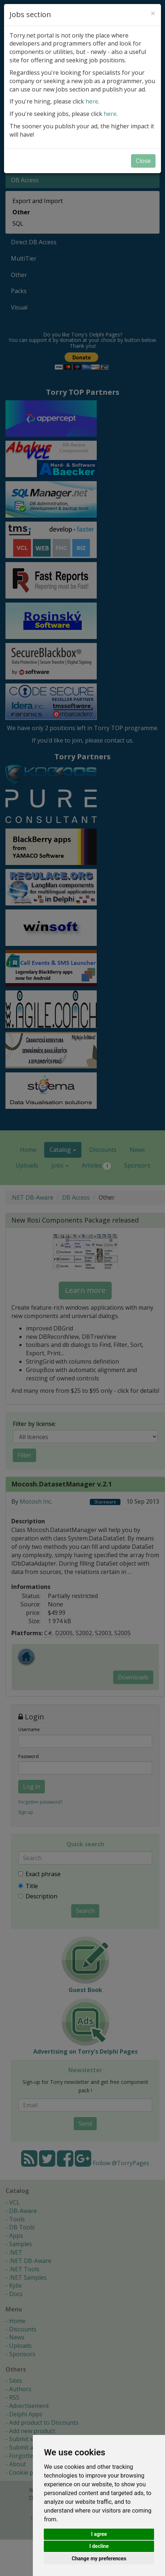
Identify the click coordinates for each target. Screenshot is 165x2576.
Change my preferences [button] (99, 2558)
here (91, 101)
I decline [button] (99, 2546)
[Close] (153, 13)
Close (143, 161)
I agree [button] (99, 2534)
